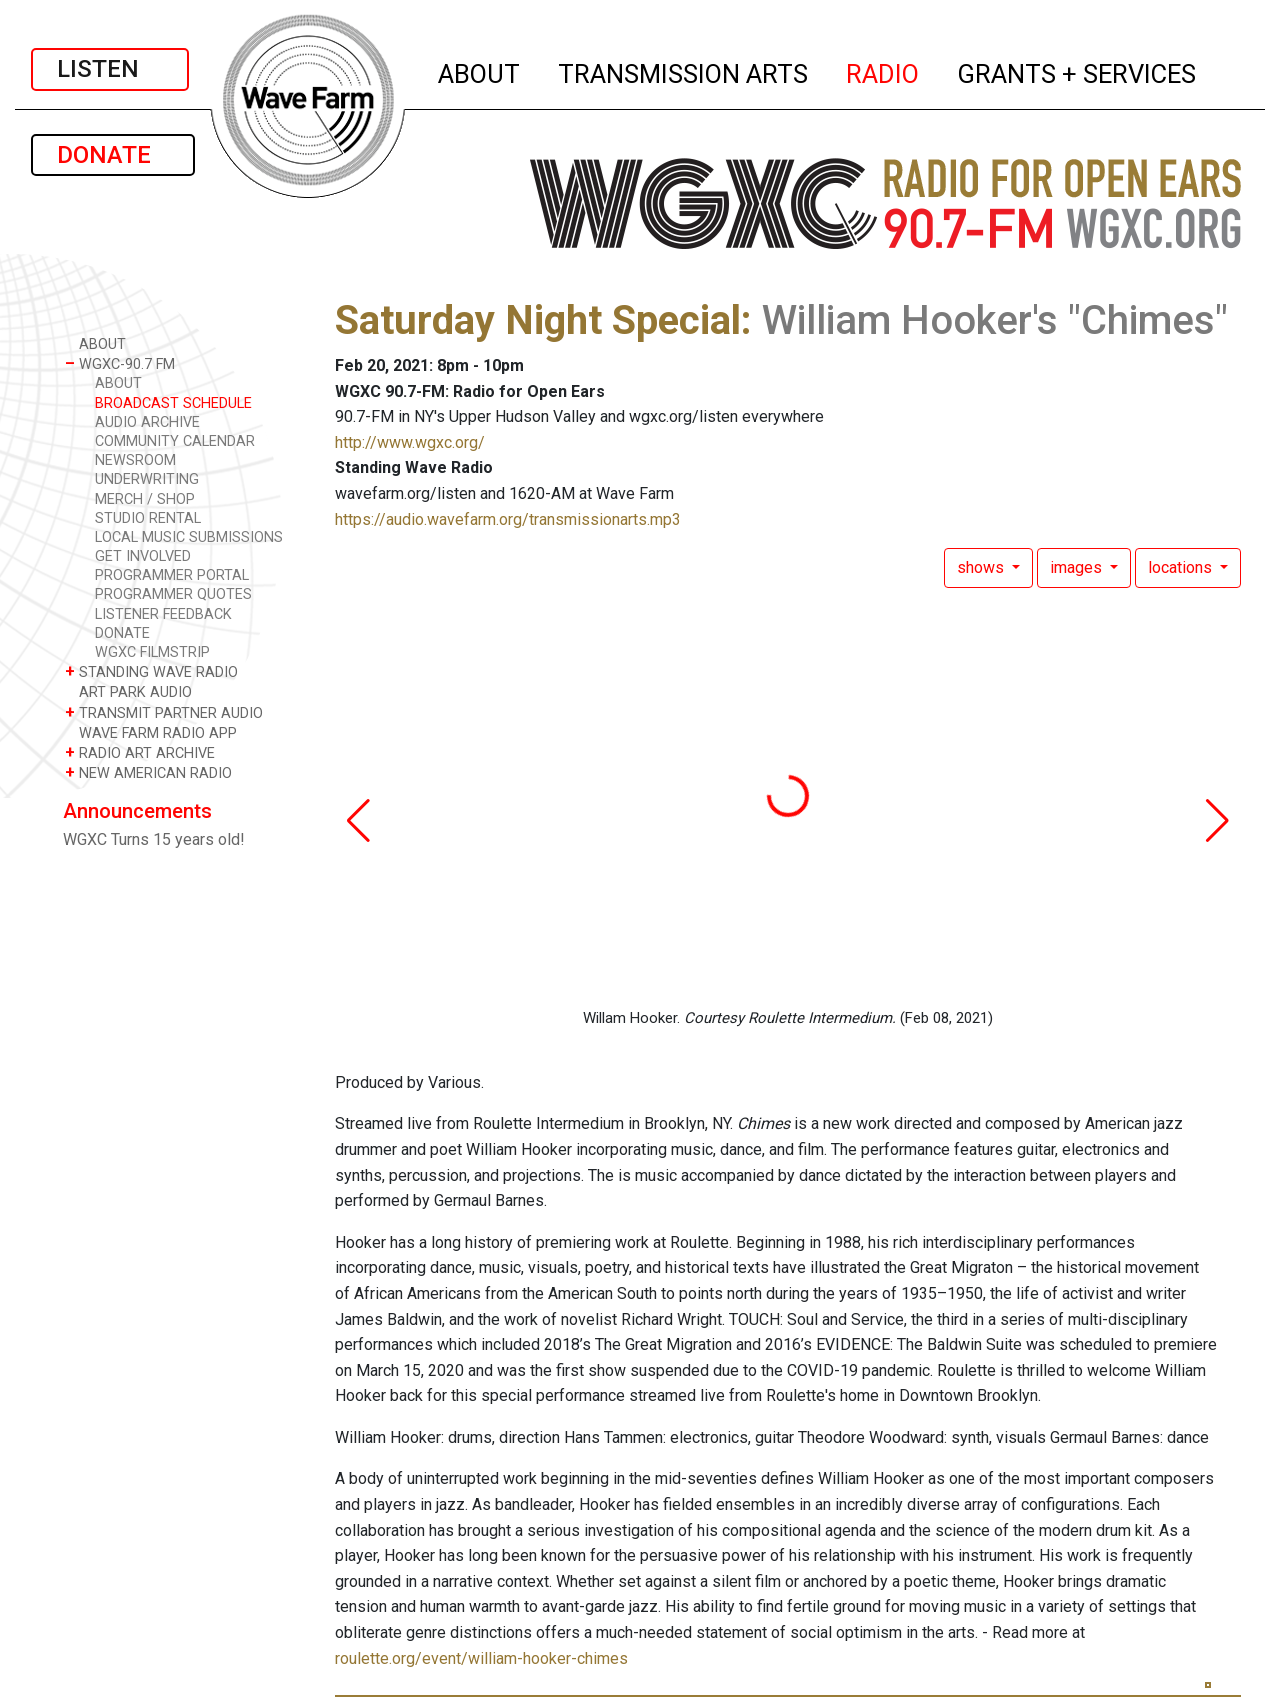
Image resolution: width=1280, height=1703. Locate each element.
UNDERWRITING (147, 479)
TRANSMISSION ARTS (684, 71)
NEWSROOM (135, 460)
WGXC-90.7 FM (120, 363)
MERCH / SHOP (145, 499)
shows (982, 567)
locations (1182, 567)
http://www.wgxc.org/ (410, 442)
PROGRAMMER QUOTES (173, 594)
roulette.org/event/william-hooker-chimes (481, 1658)
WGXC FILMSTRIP (152, 652)
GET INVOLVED (143, 556)
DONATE (113, 155)
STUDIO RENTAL (148, 518)
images (1078, 567)
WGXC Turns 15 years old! (154, 839)
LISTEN (110, 69)
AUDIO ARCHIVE (147, 422)
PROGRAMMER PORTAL (172, 575)
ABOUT (480, 71)
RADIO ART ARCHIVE (140, 752)
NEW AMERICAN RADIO (148, 772)
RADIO (883, 71)
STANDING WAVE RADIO (151, 671)
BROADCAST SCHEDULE (173, 403)
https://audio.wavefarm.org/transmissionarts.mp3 (508, 519)
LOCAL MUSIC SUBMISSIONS (189, 537)
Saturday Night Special (538, 320)
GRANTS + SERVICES (1077, 71)
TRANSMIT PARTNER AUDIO (164, 712)
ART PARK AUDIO (128, 691)
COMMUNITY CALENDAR (175, 441)
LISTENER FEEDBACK (163, 614)
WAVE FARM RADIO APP (151, 732)
